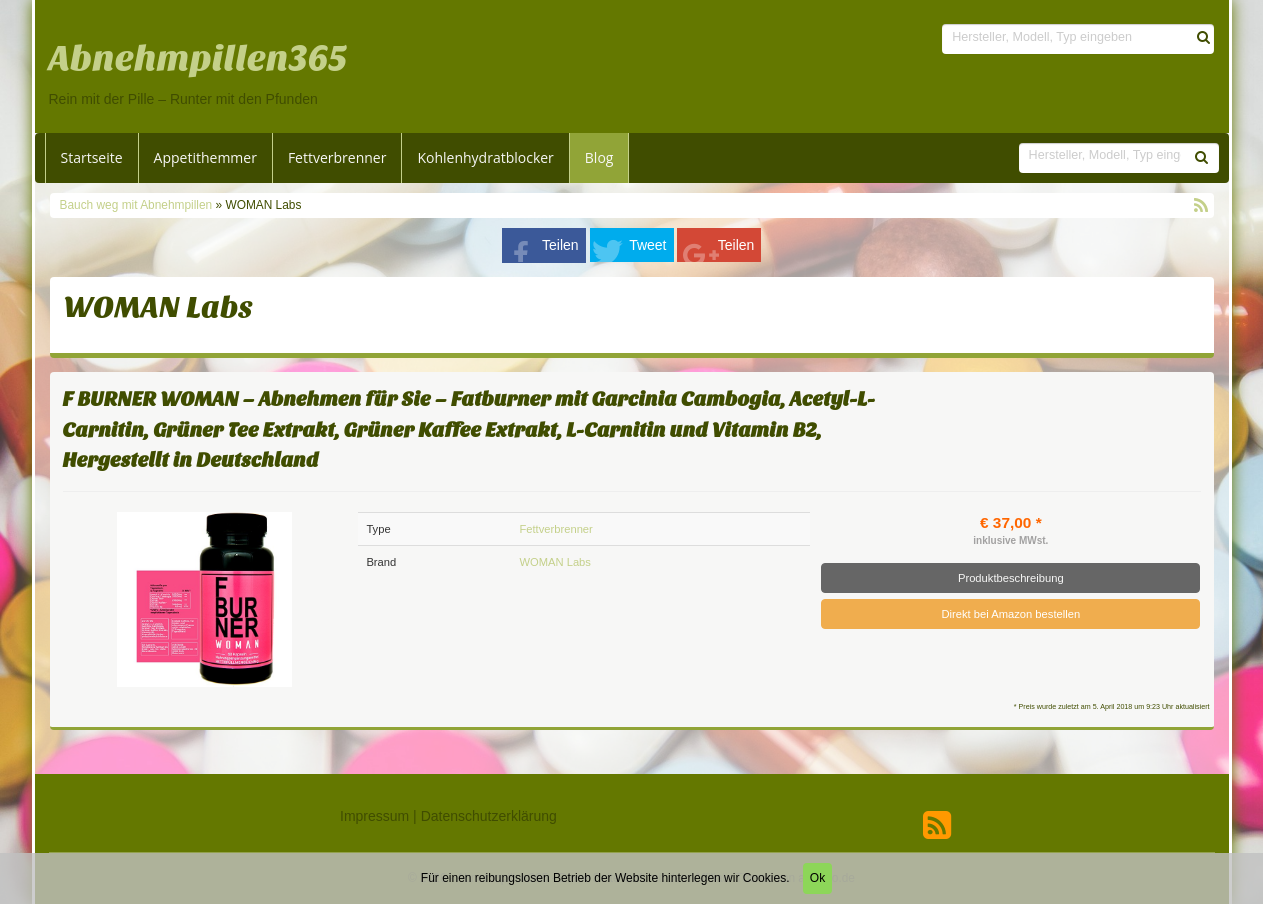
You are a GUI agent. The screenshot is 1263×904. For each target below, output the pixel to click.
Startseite (92, 157)
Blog (599, 157)
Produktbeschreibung (1011, 578)
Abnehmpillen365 (198, 59)
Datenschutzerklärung (489, 816)
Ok (817, 878)
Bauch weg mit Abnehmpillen (138, 205)
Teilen (560, 245)
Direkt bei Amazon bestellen (1010, 614)
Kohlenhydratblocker (485, 157)
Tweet (647, 245)
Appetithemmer (205, 157)
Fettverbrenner (337, 157)
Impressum (374, 816)
